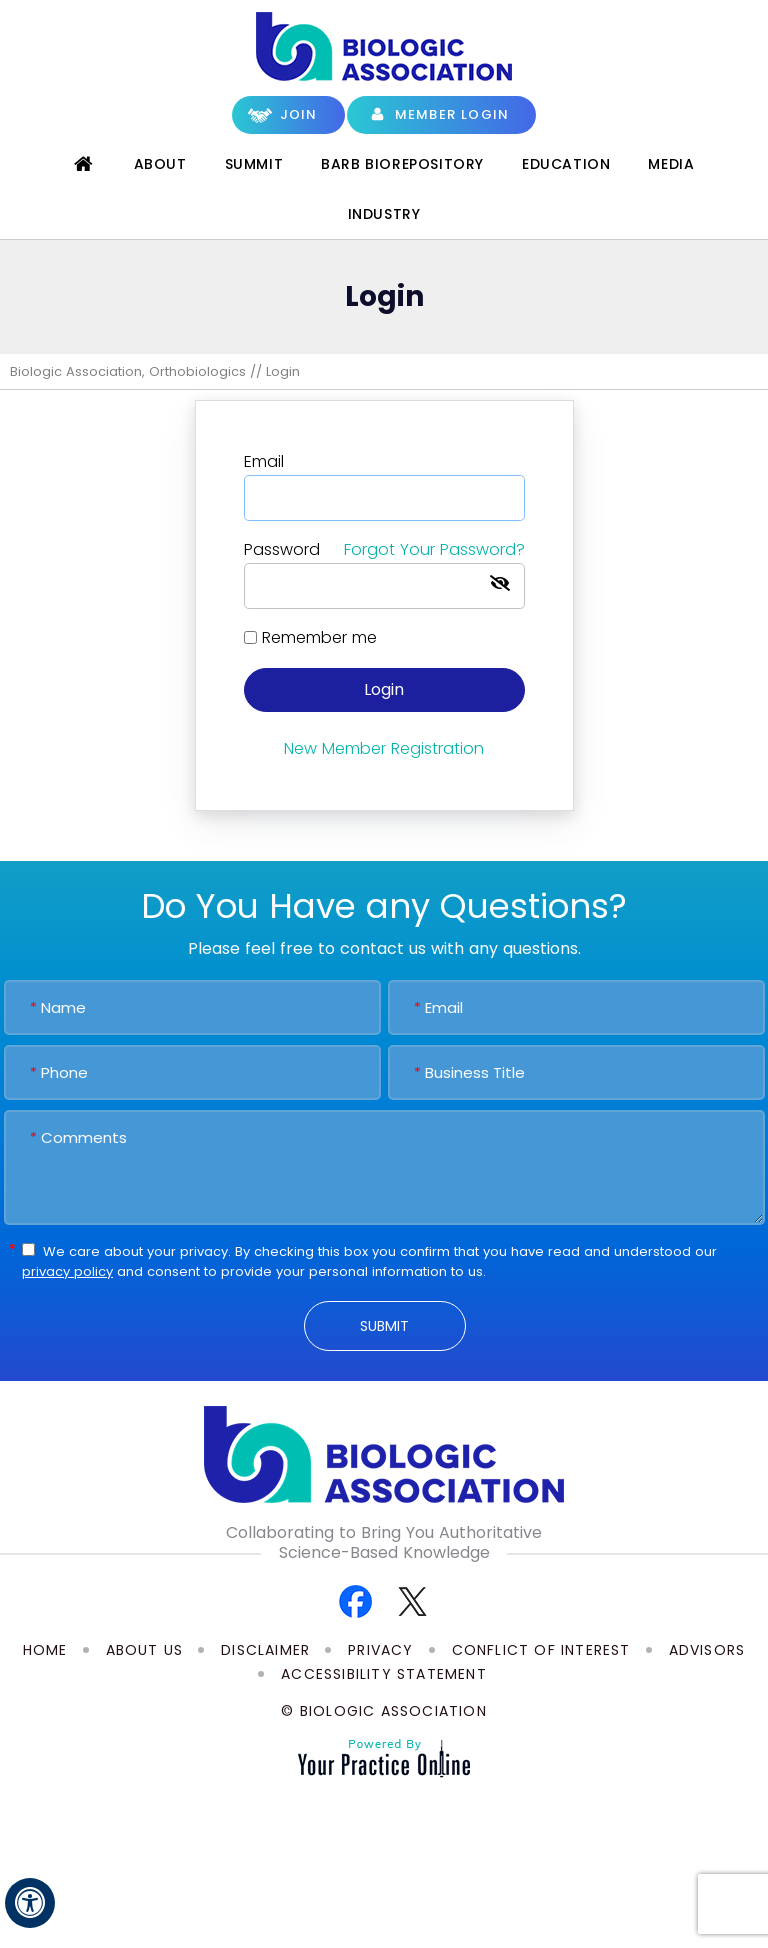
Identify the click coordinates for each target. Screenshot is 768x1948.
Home (85, 164)
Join (299, 114)
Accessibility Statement (384, 1674)
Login (384, 689)
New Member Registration (384, 748)
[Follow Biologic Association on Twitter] (412, 1600)
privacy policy (67, 1271)
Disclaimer (265, 1650)
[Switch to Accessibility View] (30, 1903)
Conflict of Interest (541, 1650)
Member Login (452, 114)
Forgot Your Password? (434, 549)
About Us (145, 1650)
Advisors (707, 1650)
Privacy (380, 1650)
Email (264, 461)
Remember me (319, 637)
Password (384, 550)
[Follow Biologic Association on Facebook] (355, 1600)
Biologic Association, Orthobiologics (128, 371)
